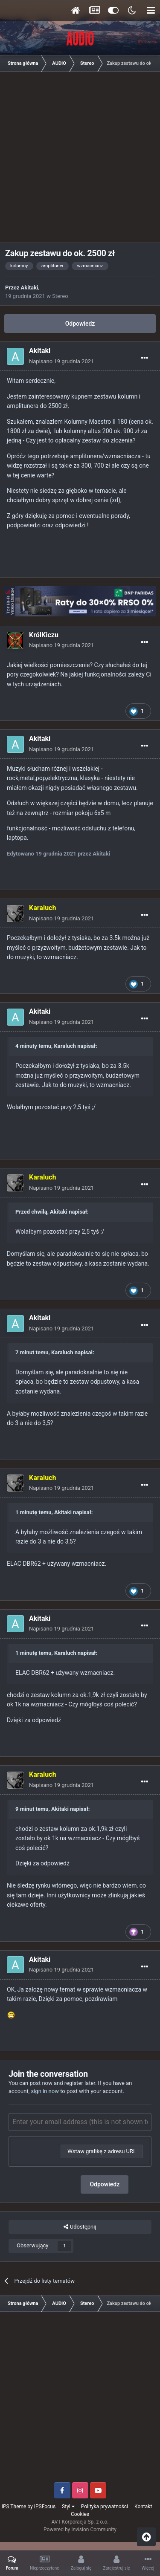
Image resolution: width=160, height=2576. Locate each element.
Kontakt (143, 2507)
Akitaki (29, 287)
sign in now (45, 2091)
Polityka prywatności (104, 2507)
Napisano (61, 361)
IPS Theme (14, 2507)
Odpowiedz (80, 323)
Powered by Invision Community (80, 2530)
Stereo (60, 296)
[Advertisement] (80, 160)
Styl (68, 2507)
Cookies (80, 2514)
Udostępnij (80, 2226)
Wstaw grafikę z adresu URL (101, 2151)
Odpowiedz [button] (104, 2184)
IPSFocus (44, 2507)
